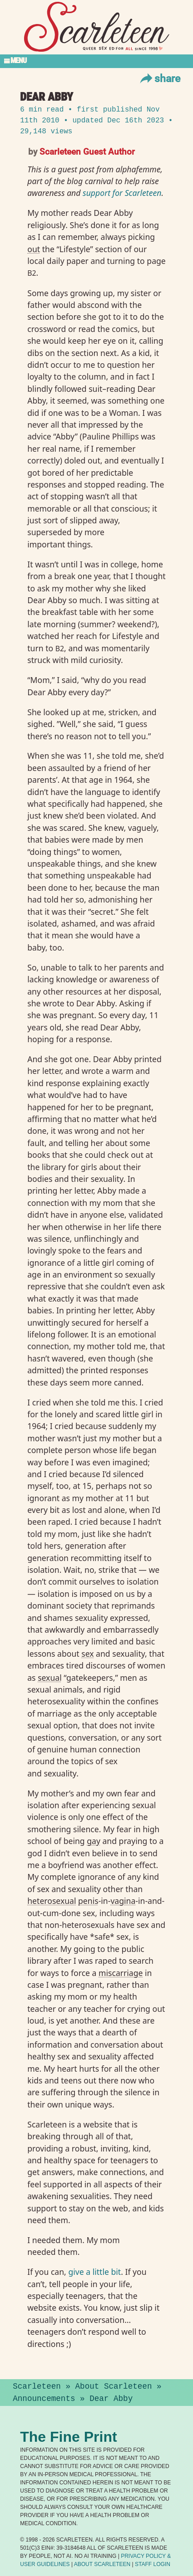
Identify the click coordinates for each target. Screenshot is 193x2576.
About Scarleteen (113, 2386)
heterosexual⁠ (51, 1900)
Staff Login (152, 2564)
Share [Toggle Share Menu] (159, 78)
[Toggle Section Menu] (96, 61)
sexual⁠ (50, 1677)
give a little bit (94, 2271)
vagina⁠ (122, 1900)
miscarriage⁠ (121, 1972)
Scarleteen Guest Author (87, 151)
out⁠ (33, 249)
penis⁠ (88, 1900)
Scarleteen (37, 2386)
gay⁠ (93, 1840)
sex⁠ (87, 1653)
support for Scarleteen (122, 192)
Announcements (44, 2398)
